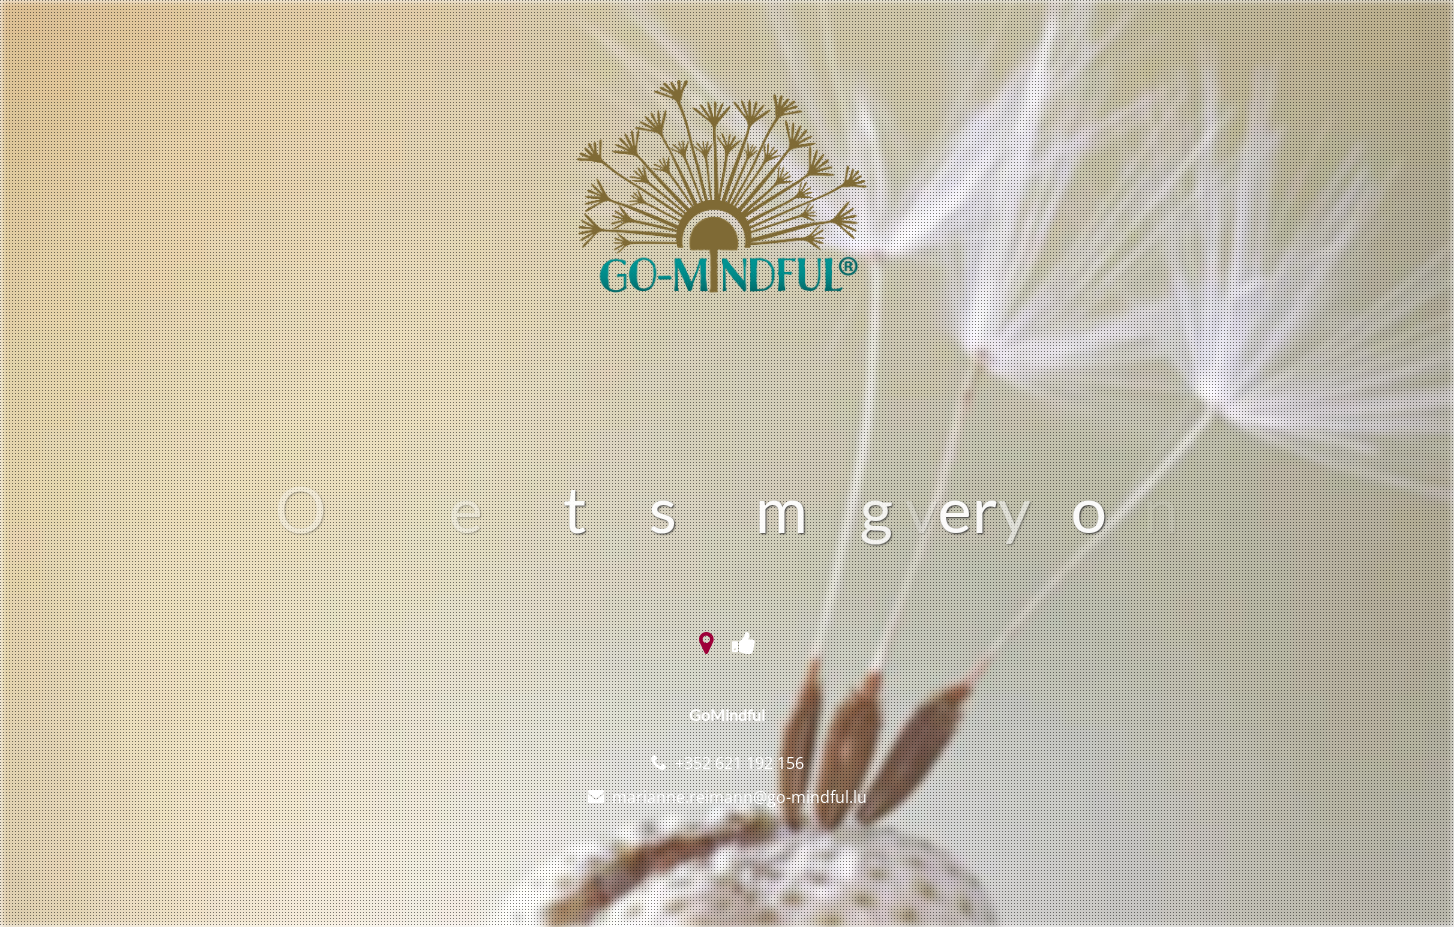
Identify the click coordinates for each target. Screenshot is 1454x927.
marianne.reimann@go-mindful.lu (739, 797)
